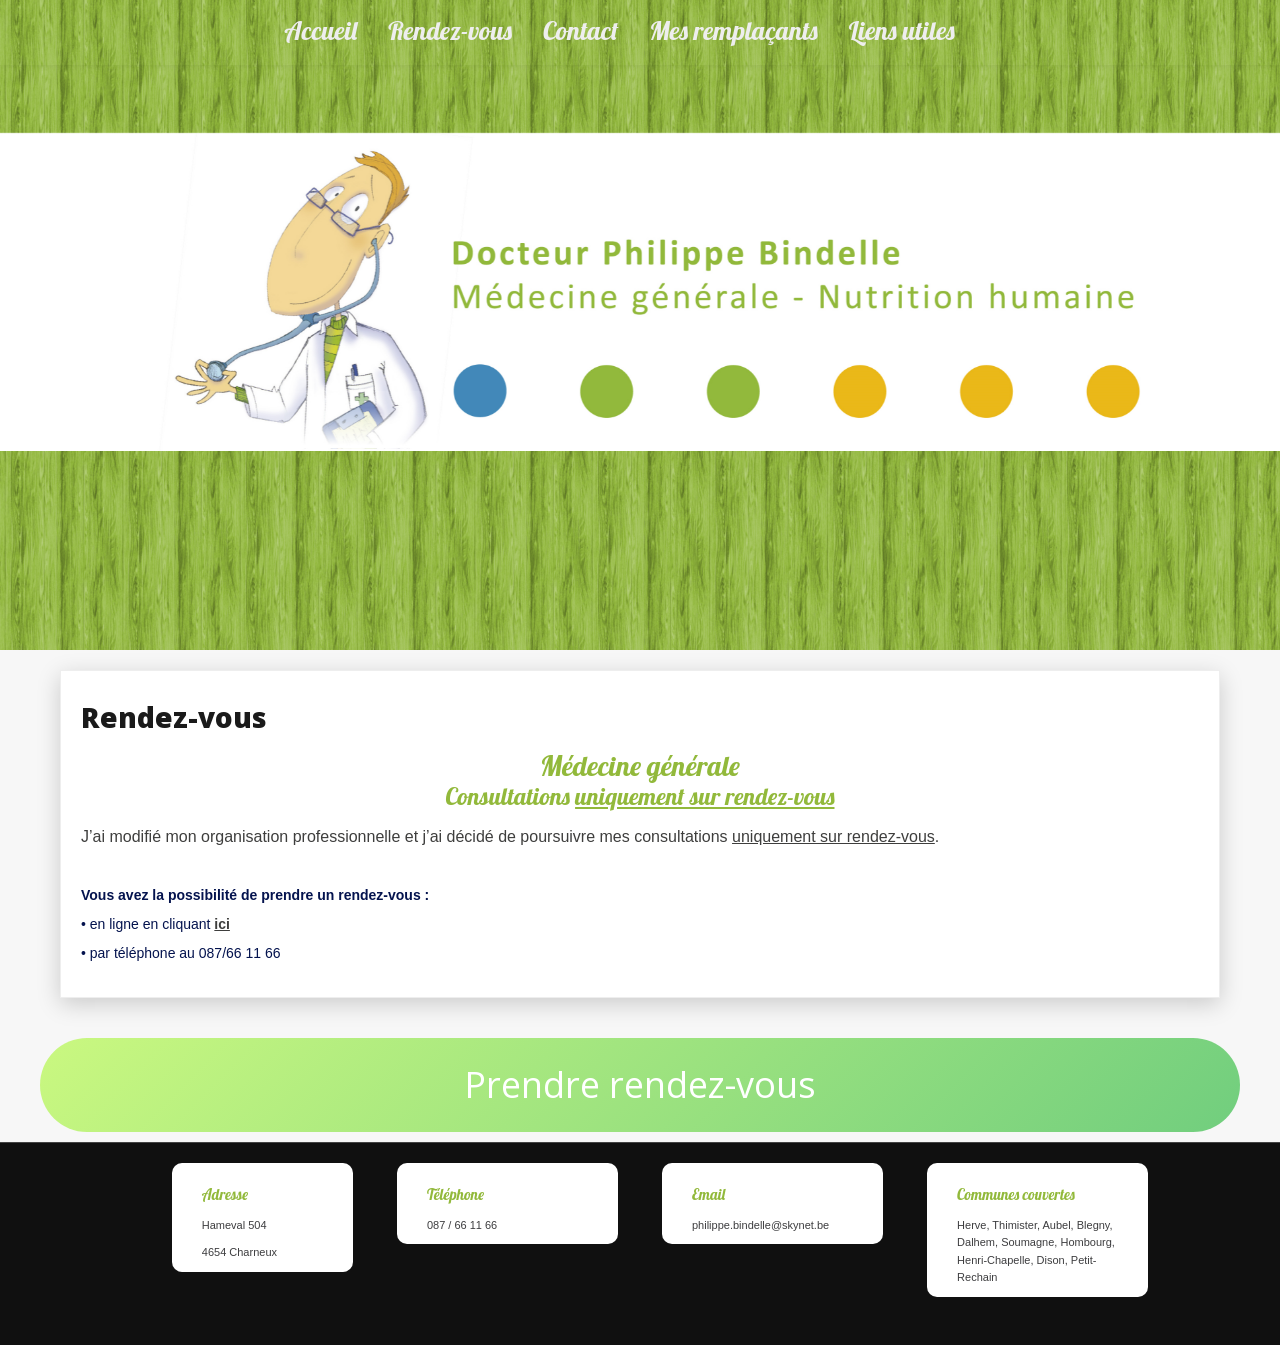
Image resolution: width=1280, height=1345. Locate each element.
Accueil (320, 30)
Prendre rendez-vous (640, 1084)
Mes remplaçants (733, 30)
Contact (580, 30)
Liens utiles (902, 30)
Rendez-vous (450, 30)
